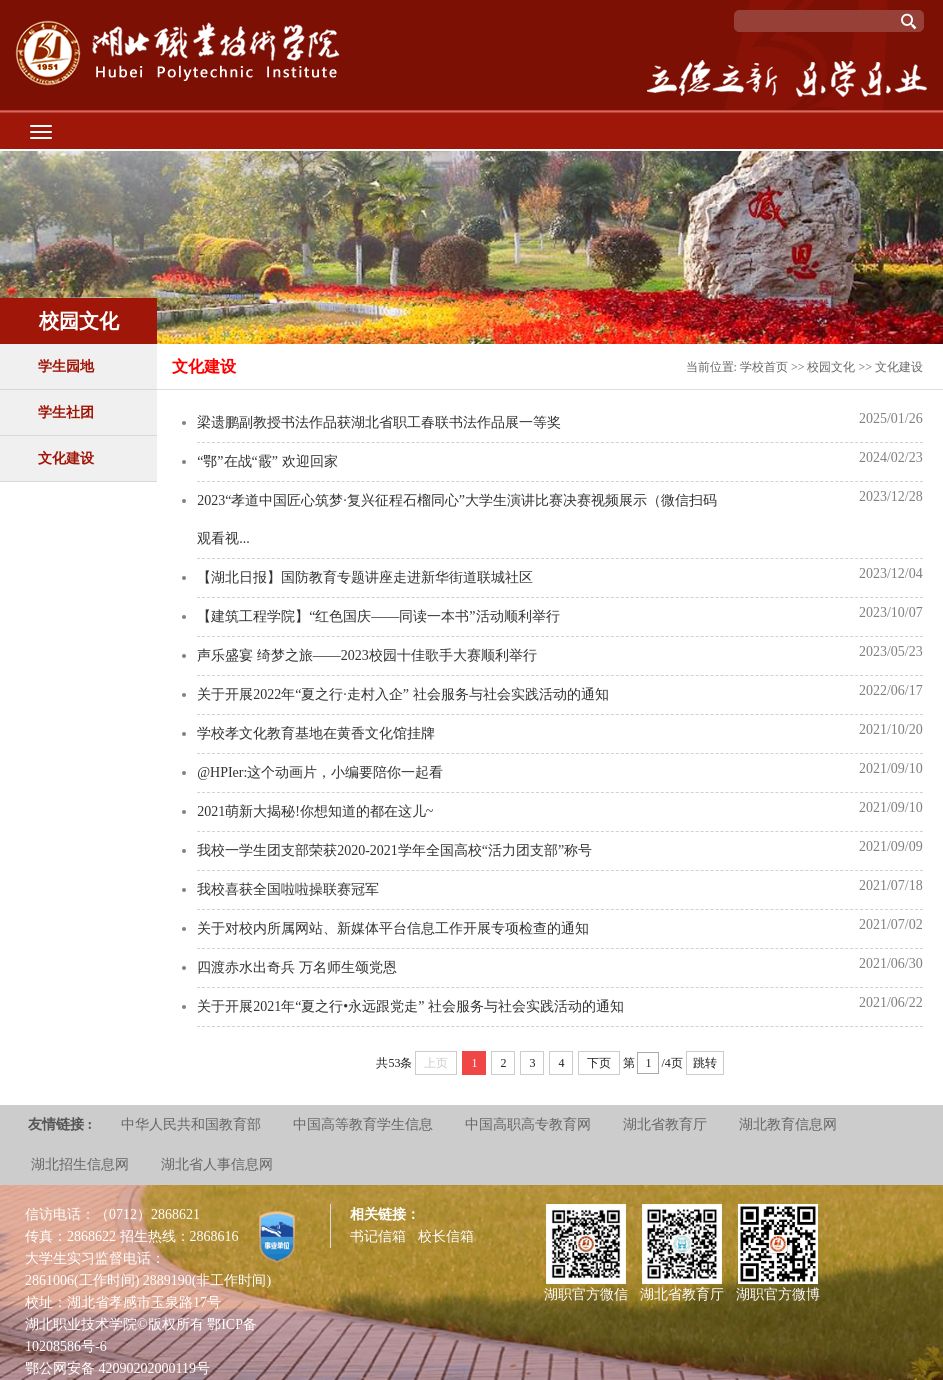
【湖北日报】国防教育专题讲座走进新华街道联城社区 (365, 577)
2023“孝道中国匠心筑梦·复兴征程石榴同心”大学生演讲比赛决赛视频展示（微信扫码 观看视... (457, 519)
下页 (599, 1063)
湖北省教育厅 (665, 1124)
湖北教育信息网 (788, 1124)
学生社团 (66, 412)
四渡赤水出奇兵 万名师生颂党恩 (297, 967)
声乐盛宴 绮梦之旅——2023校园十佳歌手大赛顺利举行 (367, 655)
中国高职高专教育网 (528, 1124)
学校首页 (764, 367)
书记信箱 (378, 1236)
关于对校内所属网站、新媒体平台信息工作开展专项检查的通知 (393, 928)
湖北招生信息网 (80, 1164)
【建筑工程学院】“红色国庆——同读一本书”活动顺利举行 (378, 616)
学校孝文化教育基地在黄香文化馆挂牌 (316, 733)
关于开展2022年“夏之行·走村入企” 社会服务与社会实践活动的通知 (402, 694)
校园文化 (831, 367)
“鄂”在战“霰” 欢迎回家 (267, 461)
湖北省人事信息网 (217, 1164)
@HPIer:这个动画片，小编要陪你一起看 (320, 772)
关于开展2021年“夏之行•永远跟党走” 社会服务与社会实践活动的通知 (410, 1006)
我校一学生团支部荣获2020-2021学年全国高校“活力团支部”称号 (394, 850)
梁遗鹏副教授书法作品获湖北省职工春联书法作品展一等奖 (379, 422)
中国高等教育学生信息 (363, 1124)
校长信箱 (446, 1236)
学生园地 (66, 366)
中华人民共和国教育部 (191, 1124)
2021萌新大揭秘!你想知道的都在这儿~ (315, 811)
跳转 (705, 1063)
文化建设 (66, 458)
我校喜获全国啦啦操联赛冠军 (288, 889)
